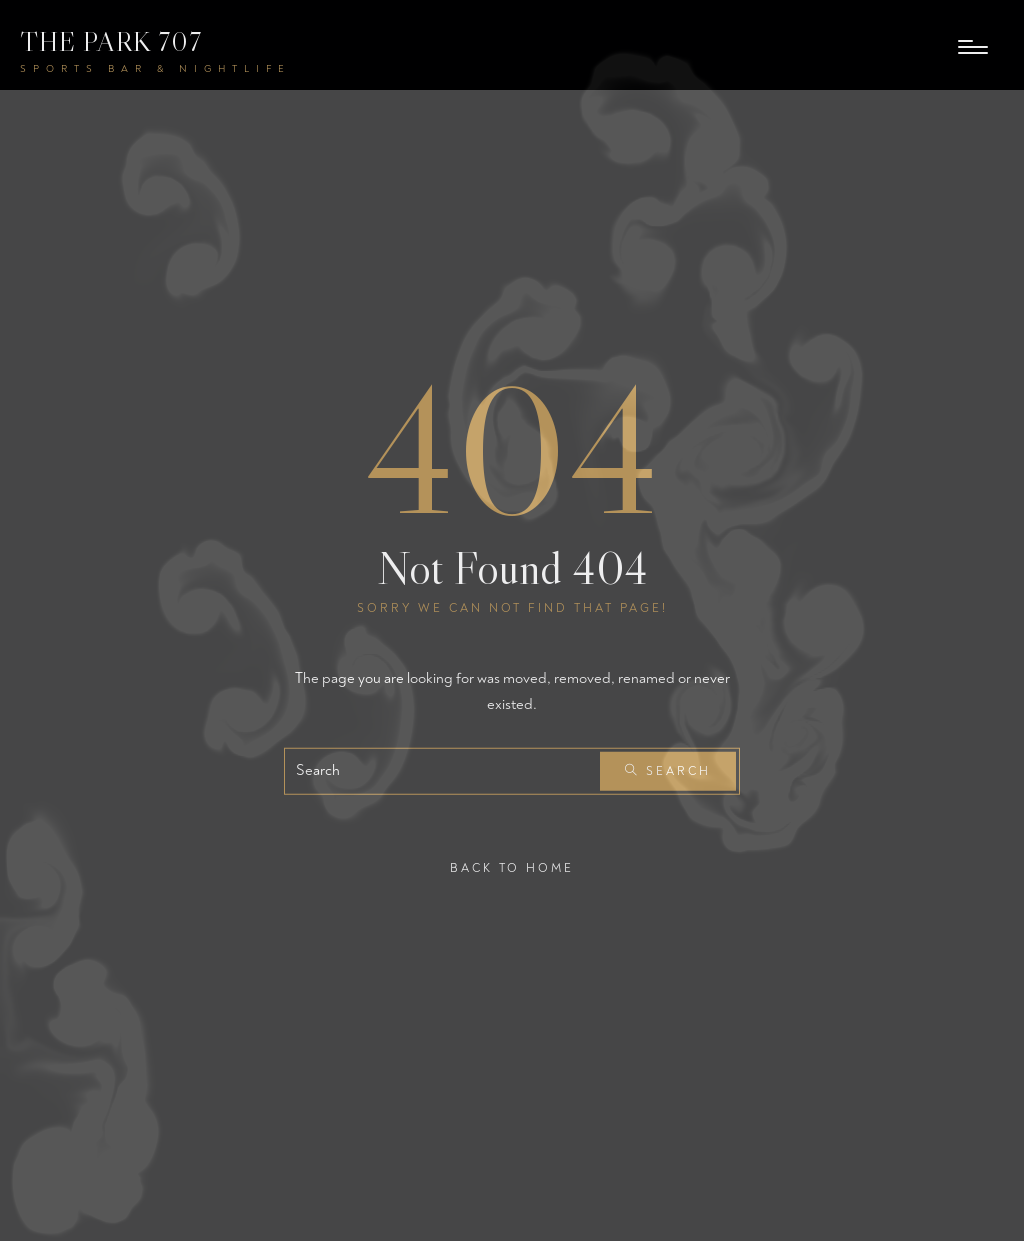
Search (668, 771)
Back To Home (512, 868)
